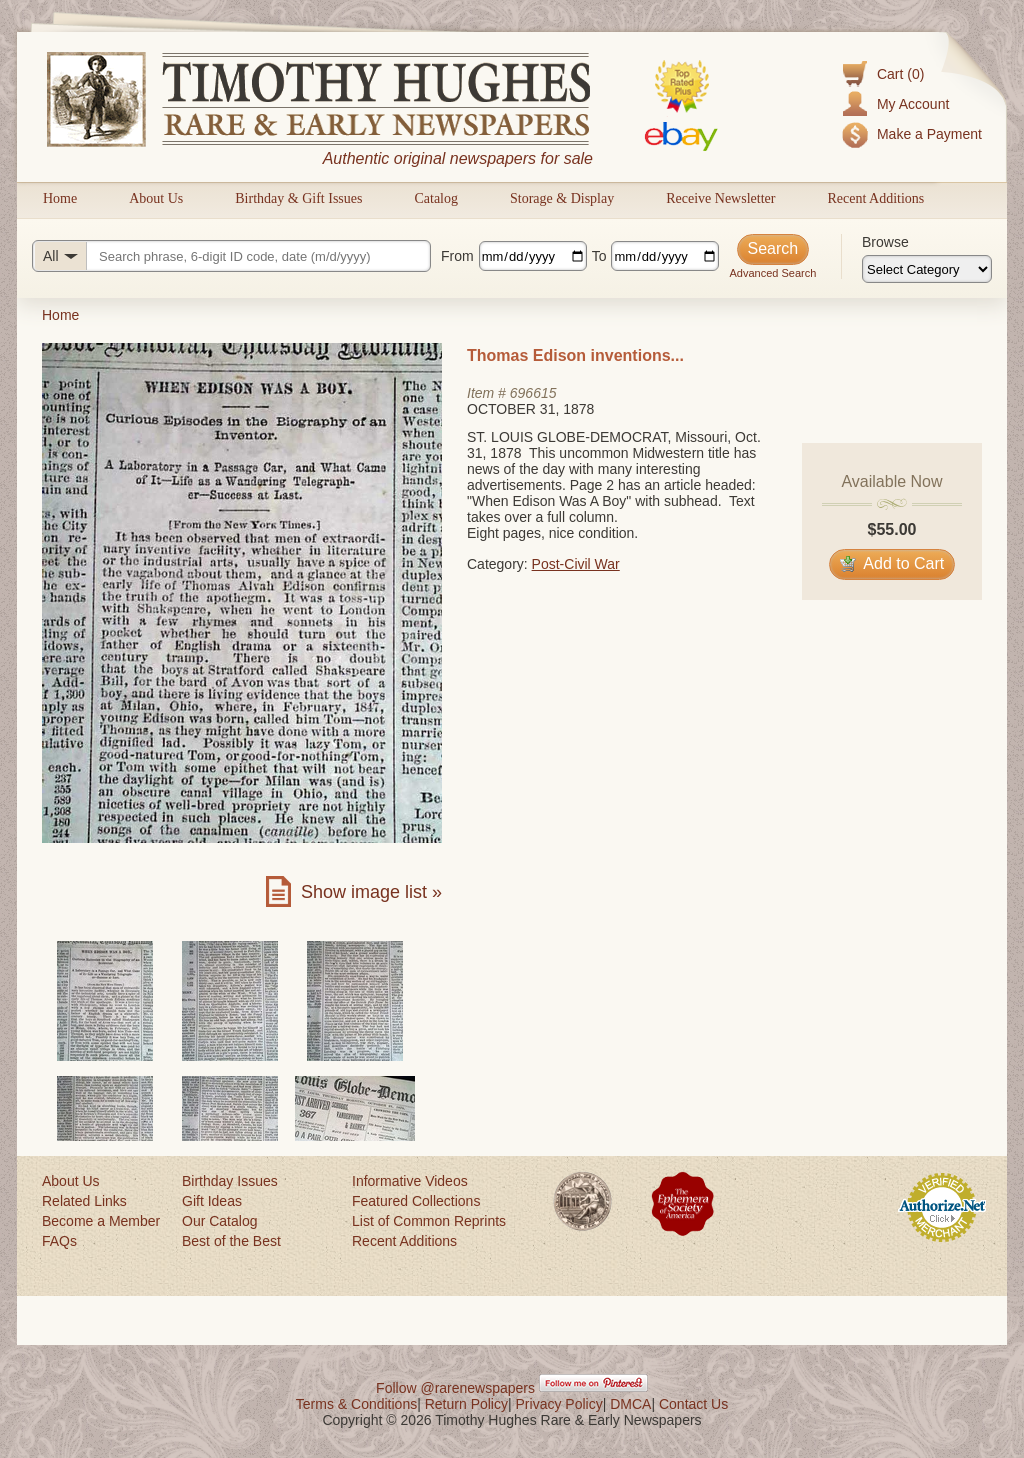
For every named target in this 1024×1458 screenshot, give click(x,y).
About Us (156, 198)
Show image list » (371, 892)
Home (60, 198)
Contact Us (693, 1404)
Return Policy (466, 1404)
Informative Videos (410, 1181)
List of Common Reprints (429, 1221)
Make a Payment (929, 134)
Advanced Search (772, 273)
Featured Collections (416, 1201)
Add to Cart (892, 563)
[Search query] (231, 256)
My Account (913, 104)
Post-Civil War (576, 564)
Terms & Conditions (356, 1404)
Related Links (84, 1201)
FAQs (59, 1241)
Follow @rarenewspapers (455, 1388)
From (457, 256)
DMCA (630, 1404)
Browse (885, 242)
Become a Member (101, 1221)
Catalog (436, 198)
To (599, 256)
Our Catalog (219, 1221)
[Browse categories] (927, 269)
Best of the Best (231, 1241)
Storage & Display (562, 198)
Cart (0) (900, 74)
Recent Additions (875, 198)
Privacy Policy (559, 1404)
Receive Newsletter (720, 198)
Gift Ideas (212, 1201)
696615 (533, 393)
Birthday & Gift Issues (298, 198)
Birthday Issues (230, 1181)
